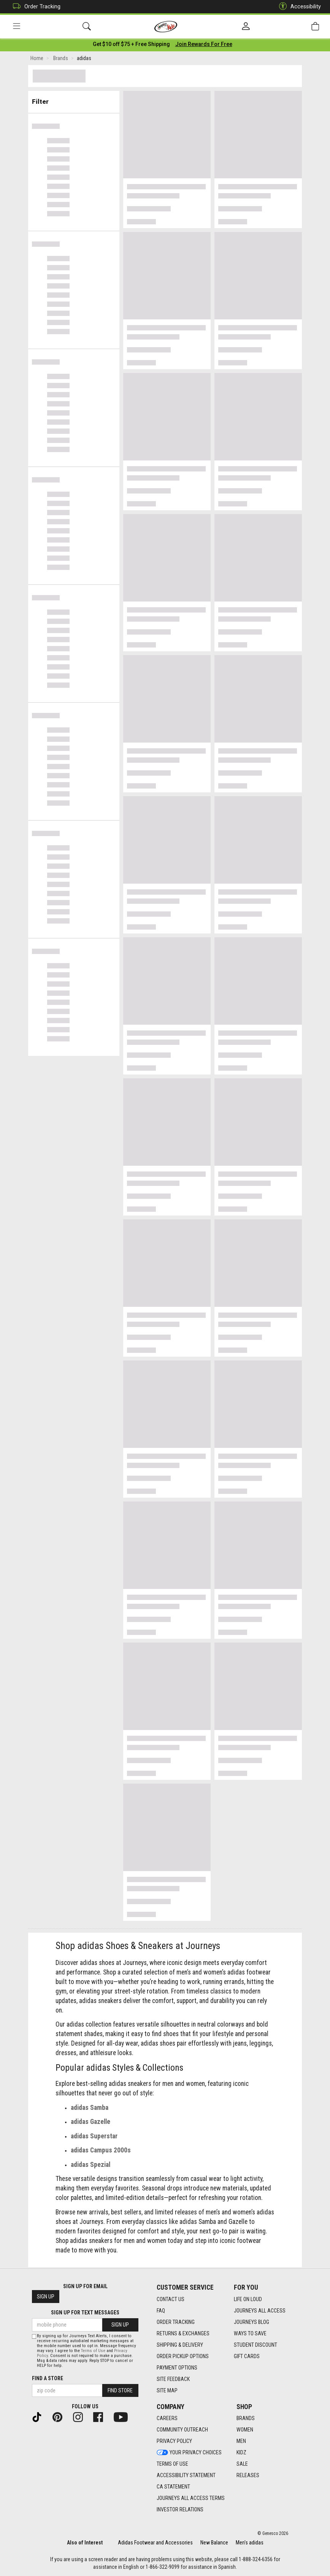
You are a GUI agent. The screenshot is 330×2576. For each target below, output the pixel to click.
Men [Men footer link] (241, 2441)
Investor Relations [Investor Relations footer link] (180, 2510)
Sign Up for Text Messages (85, 2313)
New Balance (214, 2542)
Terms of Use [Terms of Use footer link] (172, 2464)
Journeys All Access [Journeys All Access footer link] (260, 2311)
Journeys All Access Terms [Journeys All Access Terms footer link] (191, 2498)
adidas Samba (89, 2109)
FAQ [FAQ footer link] (161, 2311)
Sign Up (45, 2297)
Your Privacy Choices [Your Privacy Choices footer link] (189, 2453)
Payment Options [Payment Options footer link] (177, 2368)
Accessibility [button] (298, 6)
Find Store (120, 2391)
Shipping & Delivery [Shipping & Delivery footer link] (180, 2345)
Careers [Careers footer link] (167, 2419)
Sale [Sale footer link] (242, 2464)
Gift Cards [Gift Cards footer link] (247, 2356)
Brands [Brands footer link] (245, 2419)
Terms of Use (93, 2351)
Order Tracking (34, 6)
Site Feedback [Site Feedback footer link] (173, 2379)
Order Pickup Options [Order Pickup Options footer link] (183, 2356)
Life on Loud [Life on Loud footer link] (248, 2299)
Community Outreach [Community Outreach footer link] (182, 2430)
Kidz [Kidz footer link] (241, 2453)
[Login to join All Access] (131, 45)
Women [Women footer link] (244, 2430)
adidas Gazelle (90, 2123)
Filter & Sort (74, 99)
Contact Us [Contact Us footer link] (170, 2299)
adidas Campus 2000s (101, 2151)
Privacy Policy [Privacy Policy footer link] (174, 2441)
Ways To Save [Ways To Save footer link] (250, 2333)
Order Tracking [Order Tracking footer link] (176, 2322)
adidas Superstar (94, 2137)
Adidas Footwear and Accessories (155, 2542)
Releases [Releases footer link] (247, 2476)
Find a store (47, 2379)
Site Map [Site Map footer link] (167, 2390)
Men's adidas (249, 2542)
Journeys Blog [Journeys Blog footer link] (251, 2322)
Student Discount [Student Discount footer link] (255, 2345)
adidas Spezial (90, 2166)
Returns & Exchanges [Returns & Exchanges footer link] (183, 2333)
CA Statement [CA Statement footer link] (173, 2487)
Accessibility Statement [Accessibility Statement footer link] (186, 2476)
